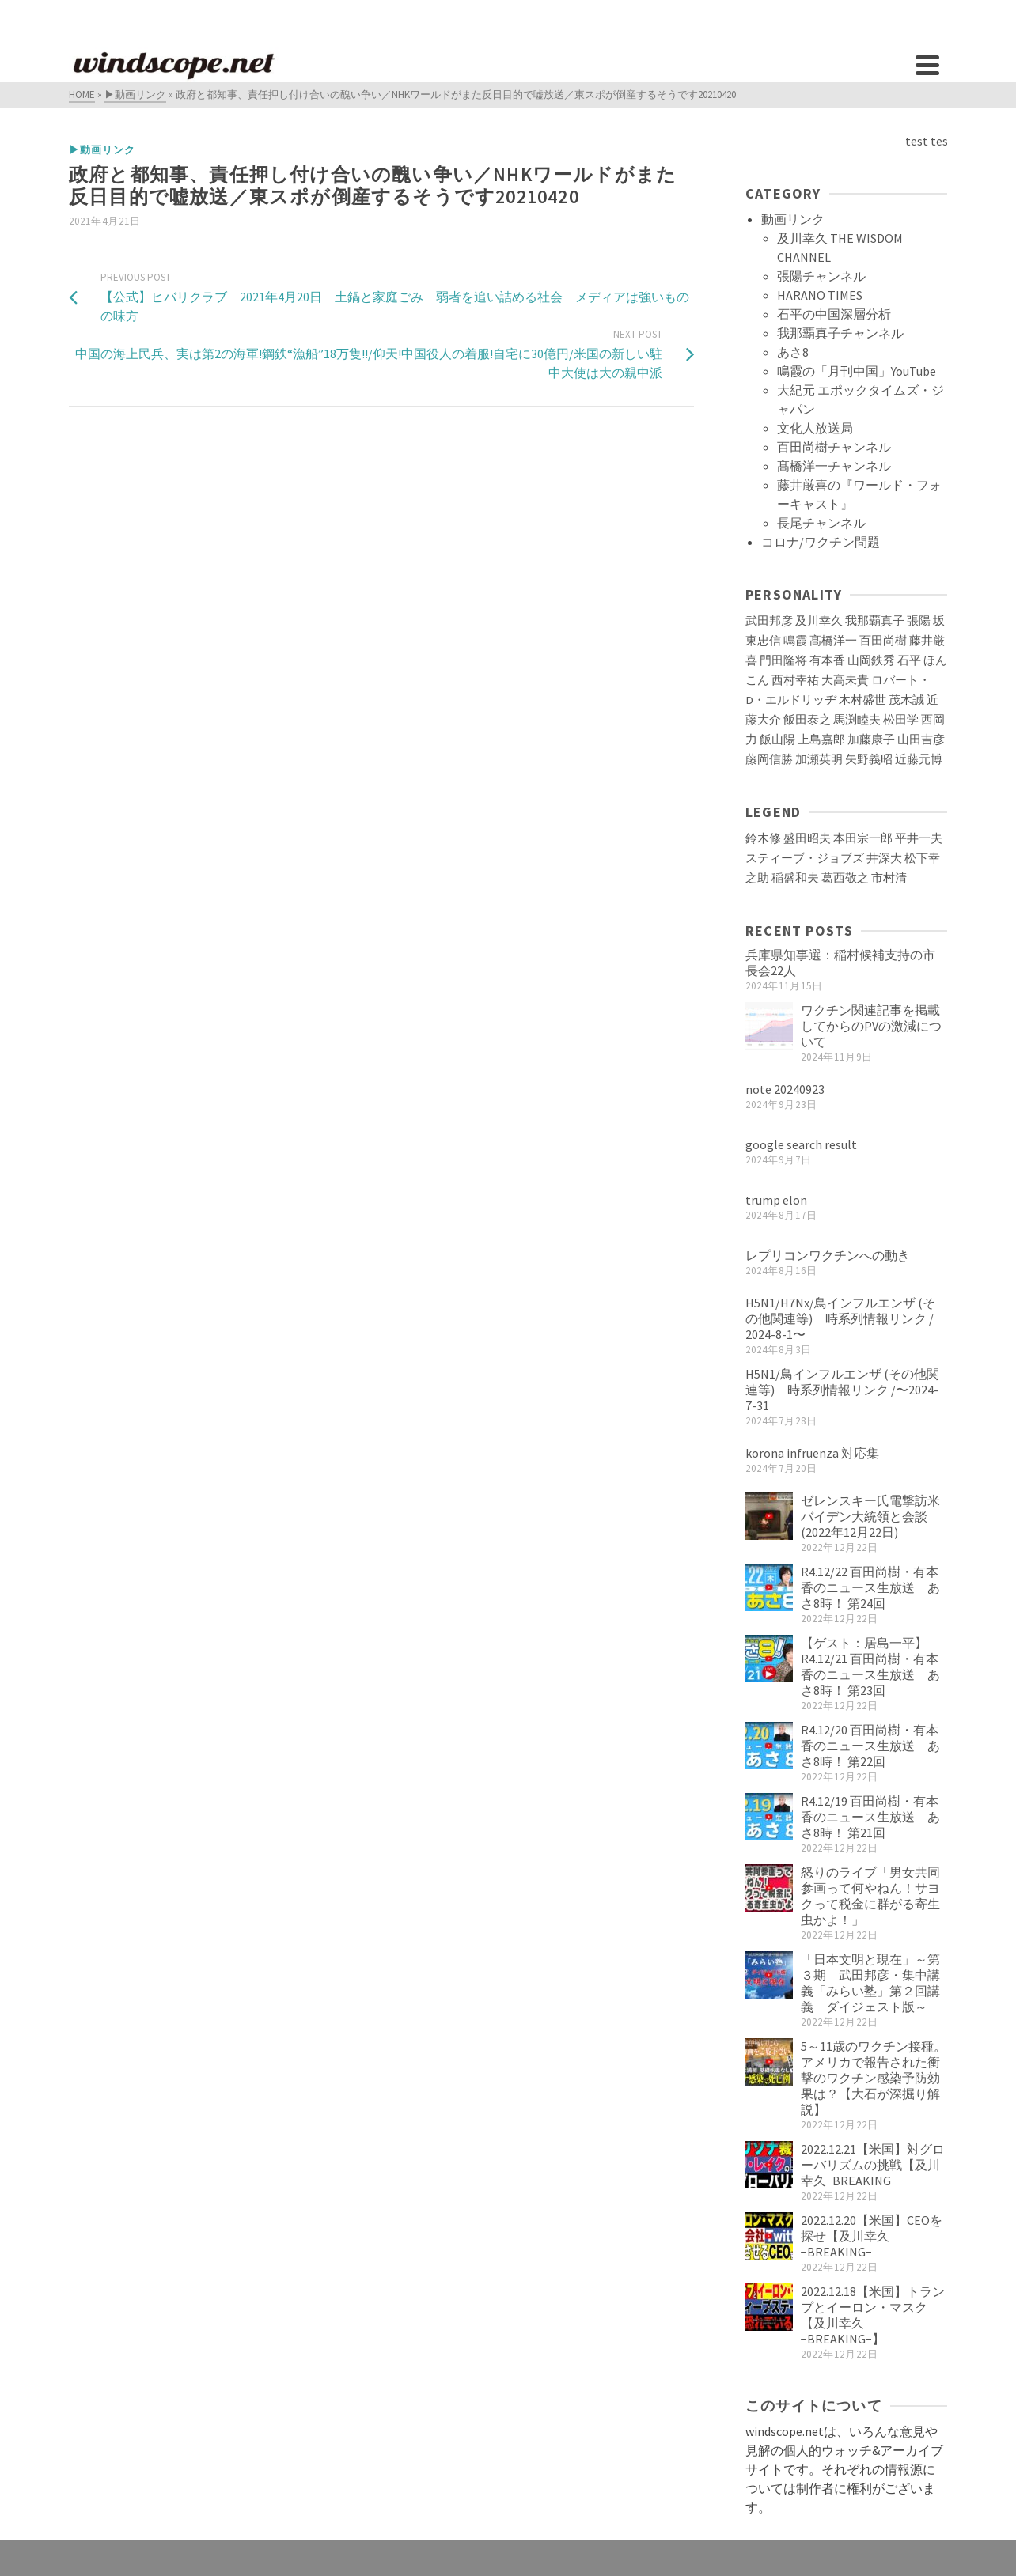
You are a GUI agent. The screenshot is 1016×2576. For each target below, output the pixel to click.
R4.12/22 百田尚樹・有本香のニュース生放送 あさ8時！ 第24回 (870, 1587)
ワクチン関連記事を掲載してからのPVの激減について (871, 1026)
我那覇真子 (874, 621)
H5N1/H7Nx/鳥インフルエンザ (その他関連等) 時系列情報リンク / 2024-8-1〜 (840, 1318)
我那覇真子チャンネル (840, 333)
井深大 (884, 858)
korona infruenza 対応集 (812, 1453)
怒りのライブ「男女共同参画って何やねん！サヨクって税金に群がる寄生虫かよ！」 (870, 1895)
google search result (801, 1144)
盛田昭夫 (807, 838)
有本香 (827, 660)
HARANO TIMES (819, 295)
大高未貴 (845, 680)
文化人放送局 (815, 428)
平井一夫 (918, 838)
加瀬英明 (819, 759)
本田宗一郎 (863, 838)
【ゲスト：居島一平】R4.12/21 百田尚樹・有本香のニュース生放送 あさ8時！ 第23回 (870, 1666)
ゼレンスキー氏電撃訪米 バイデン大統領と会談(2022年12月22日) (877, 1516)
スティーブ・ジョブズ (804, 858)
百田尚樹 (883, 641)
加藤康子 (871, 739)
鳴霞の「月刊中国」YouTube (856, 371)
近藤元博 (918, 759)
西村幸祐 (795, 680)
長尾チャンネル (821, 523)
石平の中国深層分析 (834, 314)
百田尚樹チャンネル (834, 447)
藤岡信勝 (769, 759)
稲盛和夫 (795, 878)
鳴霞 (795, 641)
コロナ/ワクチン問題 (820, 542)
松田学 (901, 720)
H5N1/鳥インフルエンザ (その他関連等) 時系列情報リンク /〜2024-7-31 (842, 1389)
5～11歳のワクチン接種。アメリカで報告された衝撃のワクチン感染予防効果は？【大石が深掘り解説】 (873, 2077)
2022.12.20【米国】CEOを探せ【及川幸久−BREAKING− (871, 2236)
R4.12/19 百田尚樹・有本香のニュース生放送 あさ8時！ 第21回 (870, 1816)
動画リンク (793, 219)
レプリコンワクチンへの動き (827, 1255)
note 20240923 (785, 1089)
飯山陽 (777, 739)
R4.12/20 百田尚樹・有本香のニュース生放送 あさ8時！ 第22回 (870, 1745)
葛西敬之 (845, 878)
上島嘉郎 (821, 739)
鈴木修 (763, 838)
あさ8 (793, 352)
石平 (909, 660)
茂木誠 (906, 700)
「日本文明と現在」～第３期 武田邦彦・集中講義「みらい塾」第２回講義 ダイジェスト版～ (870, 1982)
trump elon (776, 1200)
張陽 (919, 621)
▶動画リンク (102, 150)
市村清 (889, 878)
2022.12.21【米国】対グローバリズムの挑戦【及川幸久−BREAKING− (873, 2164)
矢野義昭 (869, 759)
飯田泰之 (807, 720)
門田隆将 (783, 660)
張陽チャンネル (821, 276)
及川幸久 (819, 621)
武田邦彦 (769, 621)
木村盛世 (862, 700)
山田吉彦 (921, 739)
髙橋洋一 (833, 641)
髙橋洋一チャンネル (834, 466)
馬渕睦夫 (857, 720)
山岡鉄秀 (871, 660)
